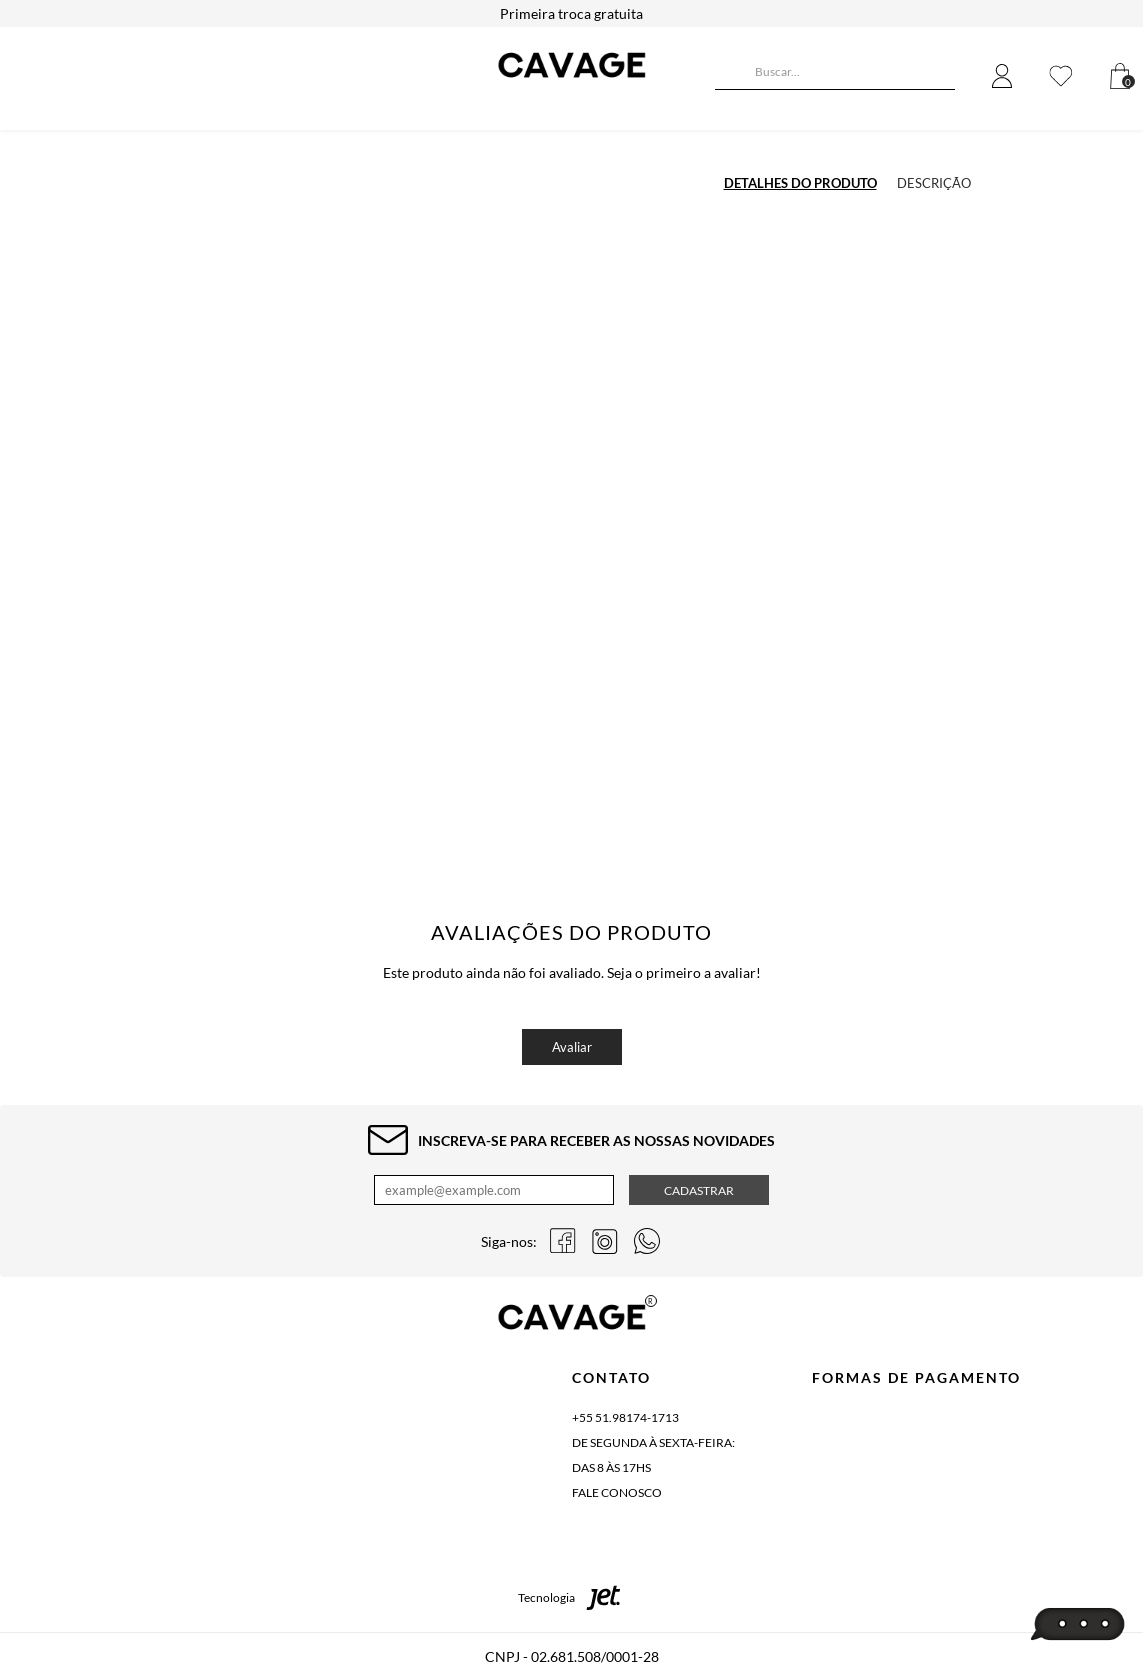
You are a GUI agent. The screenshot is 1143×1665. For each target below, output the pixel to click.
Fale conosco (617, 1492)
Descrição (934, 183)
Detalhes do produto (800, 183)
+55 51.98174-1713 (625, 1417)
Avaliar (572, 1047)
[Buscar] (730, 74)
